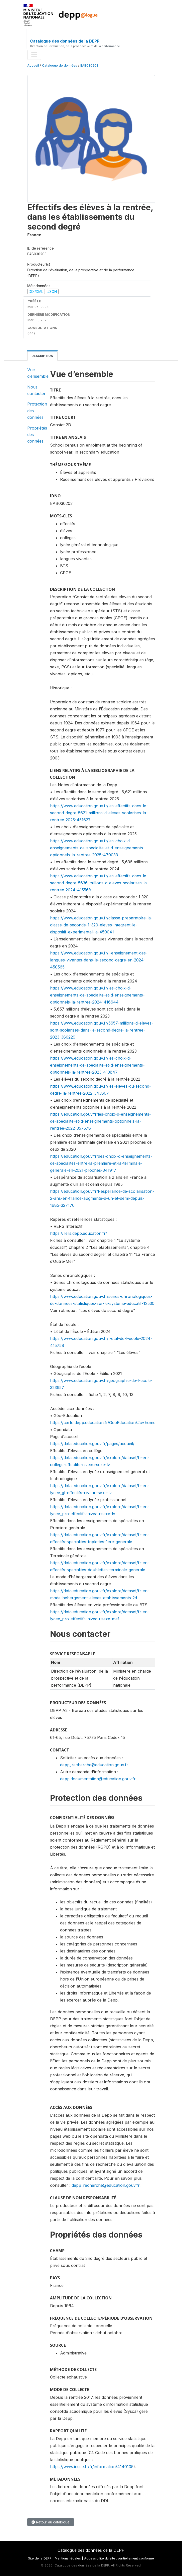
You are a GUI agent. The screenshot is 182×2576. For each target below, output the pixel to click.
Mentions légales (68, 2558)
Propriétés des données (37, 435)
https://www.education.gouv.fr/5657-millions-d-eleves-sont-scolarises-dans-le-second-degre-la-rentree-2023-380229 (101, 1030)
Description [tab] (42, 356)
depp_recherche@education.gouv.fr (94, 1764)
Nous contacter (36, 390)
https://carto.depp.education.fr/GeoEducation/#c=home (102, 1422)
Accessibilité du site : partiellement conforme (119, 2558)
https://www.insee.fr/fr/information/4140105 (91, 2466)
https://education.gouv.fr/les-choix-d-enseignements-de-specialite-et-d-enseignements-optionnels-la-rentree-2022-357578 (100, 1121)
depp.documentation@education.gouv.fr (98, 1778)
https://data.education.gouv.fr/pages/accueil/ (92, 1443)
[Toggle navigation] (34, 55)
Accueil (33, 65)
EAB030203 (89, 65)
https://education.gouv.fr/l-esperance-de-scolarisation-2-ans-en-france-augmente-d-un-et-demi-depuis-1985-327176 (102, 1198)
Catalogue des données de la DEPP (64, 41)
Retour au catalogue (51, 2522)
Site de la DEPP (40, 2558)
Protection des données (37, 411)
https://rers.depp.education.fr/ (78, 1233)
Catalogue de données (59, 65)
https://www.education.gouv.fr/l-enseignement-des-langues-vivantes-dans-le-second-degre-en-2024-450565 (98, 959)
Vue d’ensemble (38, 373)
